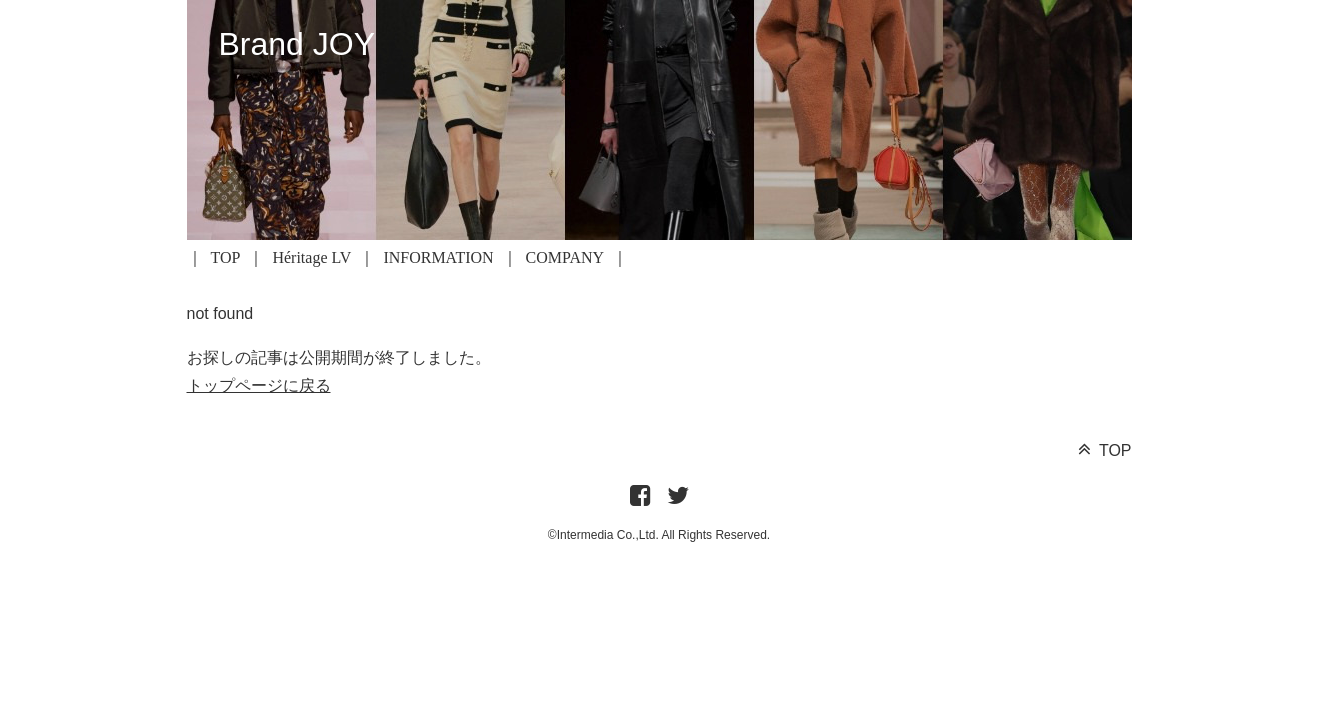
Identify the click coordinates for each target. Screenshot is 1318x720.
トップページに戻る (259, 385)
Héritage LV (311, 257)
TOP (226, 257)
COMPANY (565, 257)
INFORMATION (438, 257)
